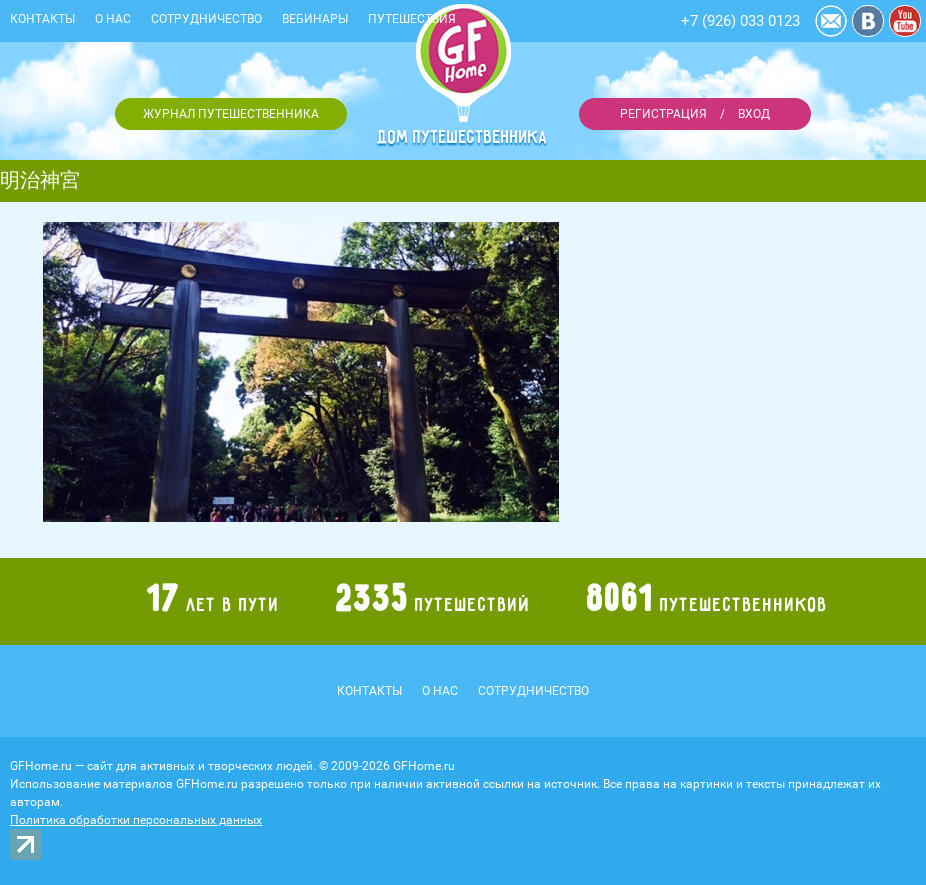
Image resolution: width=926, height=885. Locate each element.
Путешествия (412, 19)
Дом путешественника (463, 137)
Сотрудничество (206, 19)
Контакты (42, 19)
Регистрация (663, 114)
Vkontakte (868, 21)
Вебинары (315, 19)
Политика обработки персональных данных (136, 820)
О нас (113, 19)
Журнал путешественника (231, 114)
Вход (754, 114)
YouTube (905, 21)
